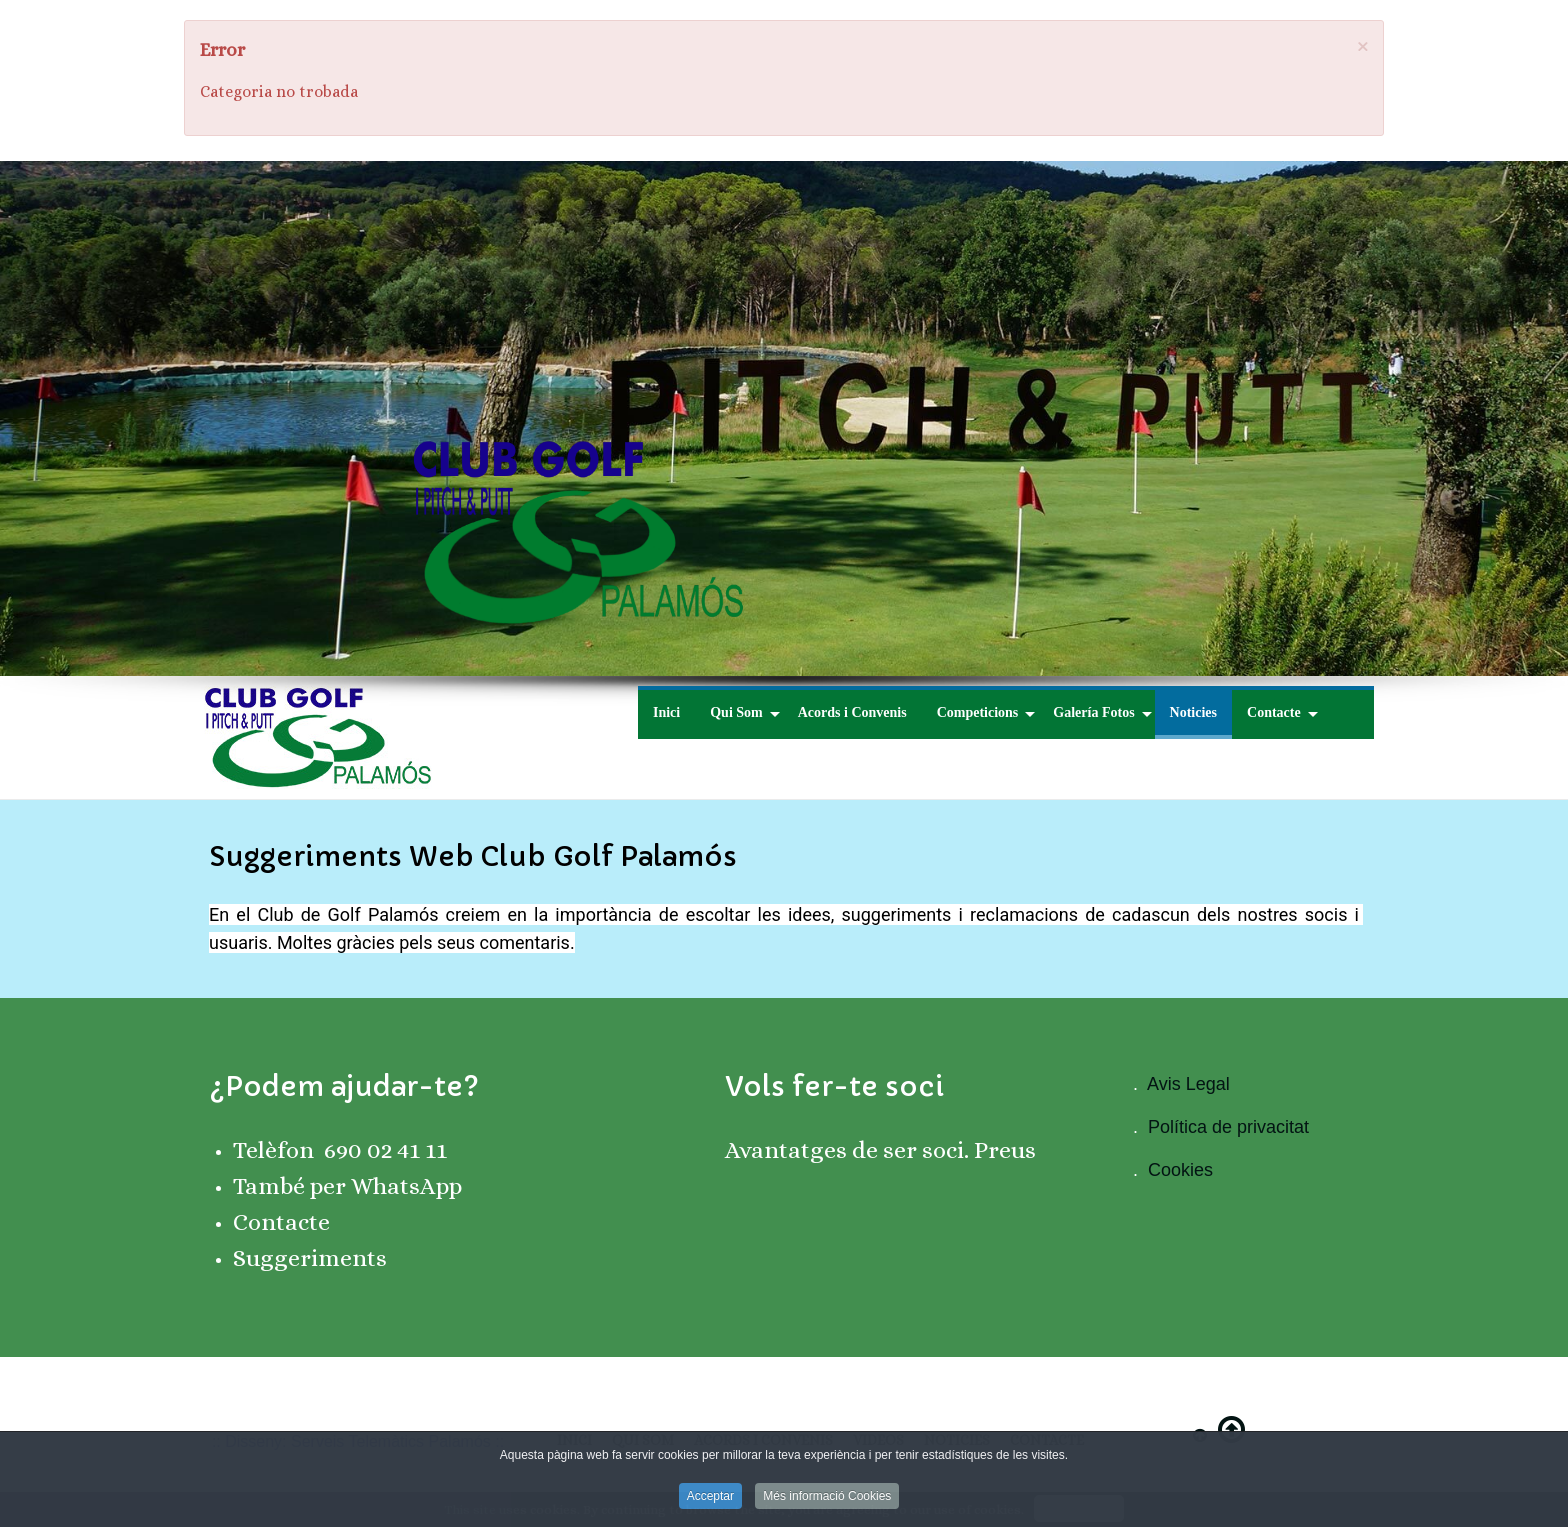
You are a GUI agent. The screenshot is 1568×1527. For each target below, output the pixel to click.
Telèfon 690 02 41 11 (340, 1150)
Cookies (1180, 1170)
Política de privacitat (1228, 1127)
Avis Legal (1188, 1084)
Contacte (281, 1222)
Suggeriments (310, 1258)
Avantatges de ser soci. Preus (880, 1150)
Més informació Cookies (827, 1506)
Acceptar (710, 1506)
